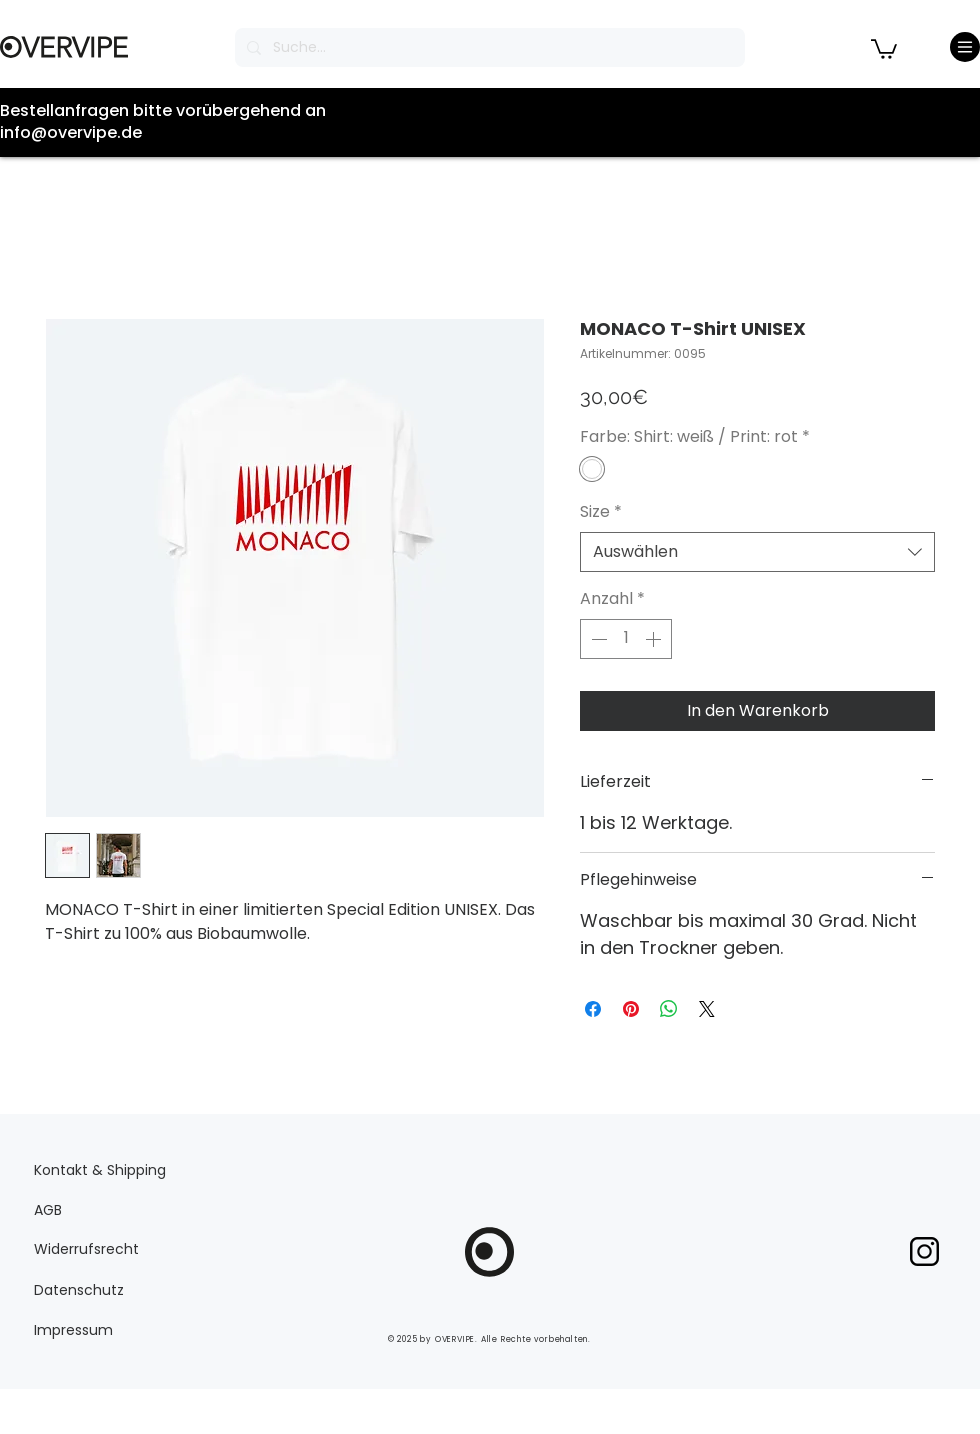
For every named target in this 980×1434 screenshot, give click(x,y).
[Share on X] (707, 1009)
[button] (884, 48)
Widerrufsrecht (86, 1249)
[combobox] (757, 552)
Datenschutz (79, 1290)
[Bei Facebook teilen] (593, 1009)
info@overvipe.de (71, 132)
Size (601, 512)
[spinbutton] (626, 639)
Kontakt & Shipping (100, 1170)
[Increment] (655, 639)
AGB (48, 1210)
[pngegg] (924, 1251)
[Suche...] (488, 47)
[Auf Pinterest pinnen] (631, 1009)
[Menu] (965, 47)
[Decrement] (597, 639)
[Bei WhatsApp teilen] (669, 1009)
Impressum (73, 1330)
